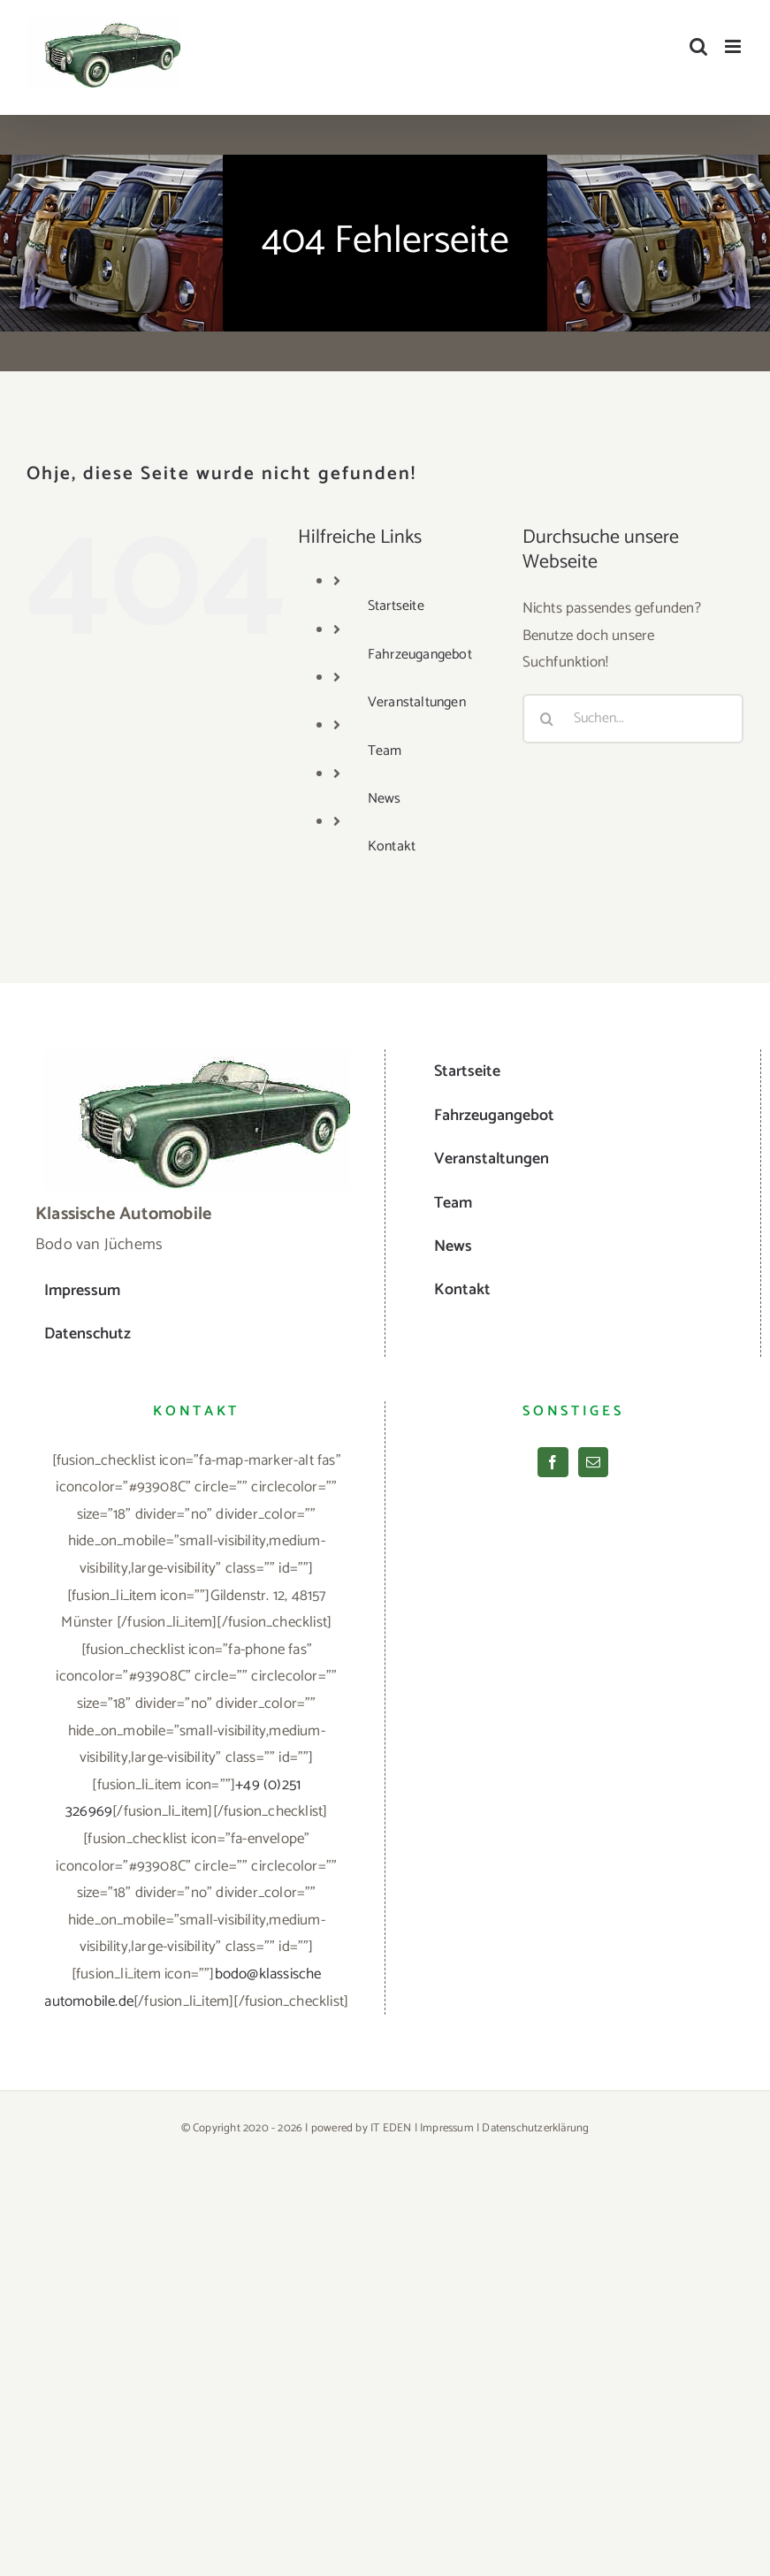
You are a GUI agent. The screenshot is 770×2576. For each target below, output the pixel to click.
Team (385, 751)
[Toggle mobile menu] (734, 46)
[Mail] (593, 1462)
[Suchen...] (632, 718)
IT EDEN (390, 2128)
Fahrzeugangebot (420, 655)
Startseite (396, 606)
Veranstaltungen (417, 702)
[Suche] (547, 718)
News (384, 799)
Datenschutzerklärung (535, 2128)
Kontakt (391, 846)
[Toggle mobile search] (698, 46)
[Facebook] (552, 1462)
